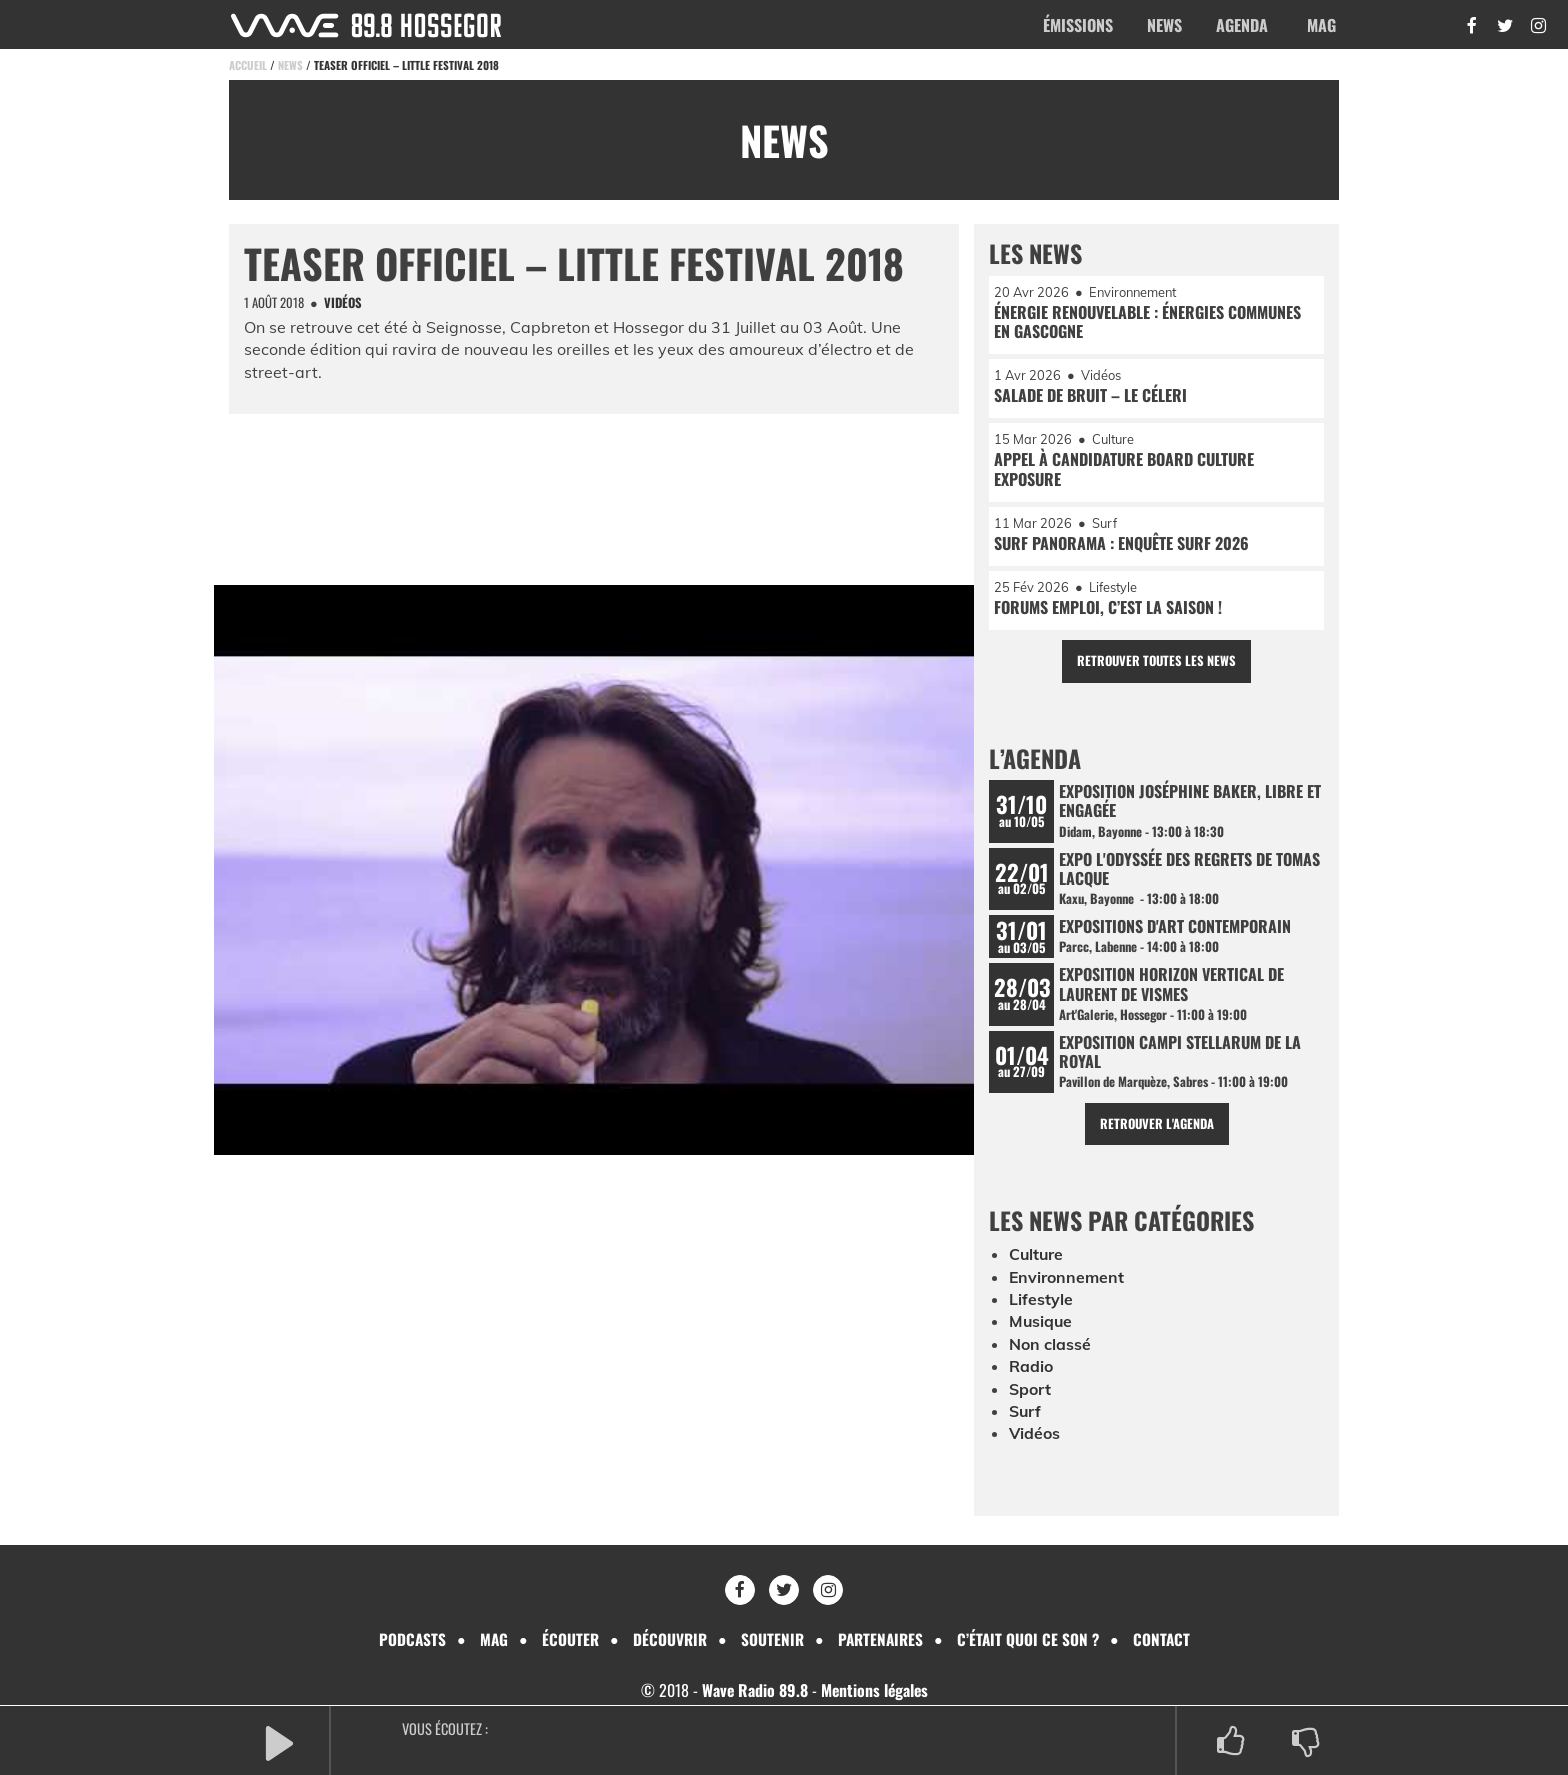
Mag (1321, 25)
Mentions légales (875, 1689)
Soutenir (771, 1638)
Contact (1167, 1638)
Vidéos (1035, 1437)
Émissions (1078, 25)
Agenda (1242, 25)
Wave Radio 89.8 (753, 1689)
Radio (1031, 1370)
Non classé (1050, 1348)
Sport (1030, 1392)
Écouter (566, 1638)
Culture (1037, 1258)
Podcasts (406, 1638)
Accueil (248, 65)
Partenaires (881, 1638)
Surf (1025, 1415)
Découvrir (667, 1638)
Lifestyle (1041, 1303)
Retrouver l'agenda (1156, 1127)
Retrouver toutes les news (1156, 662)
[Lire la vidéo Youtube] (594, 877)
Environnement (1067, 1280)
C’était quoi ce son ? (1032, 1638)
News (1164, 25)
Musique (1041, 1325)
